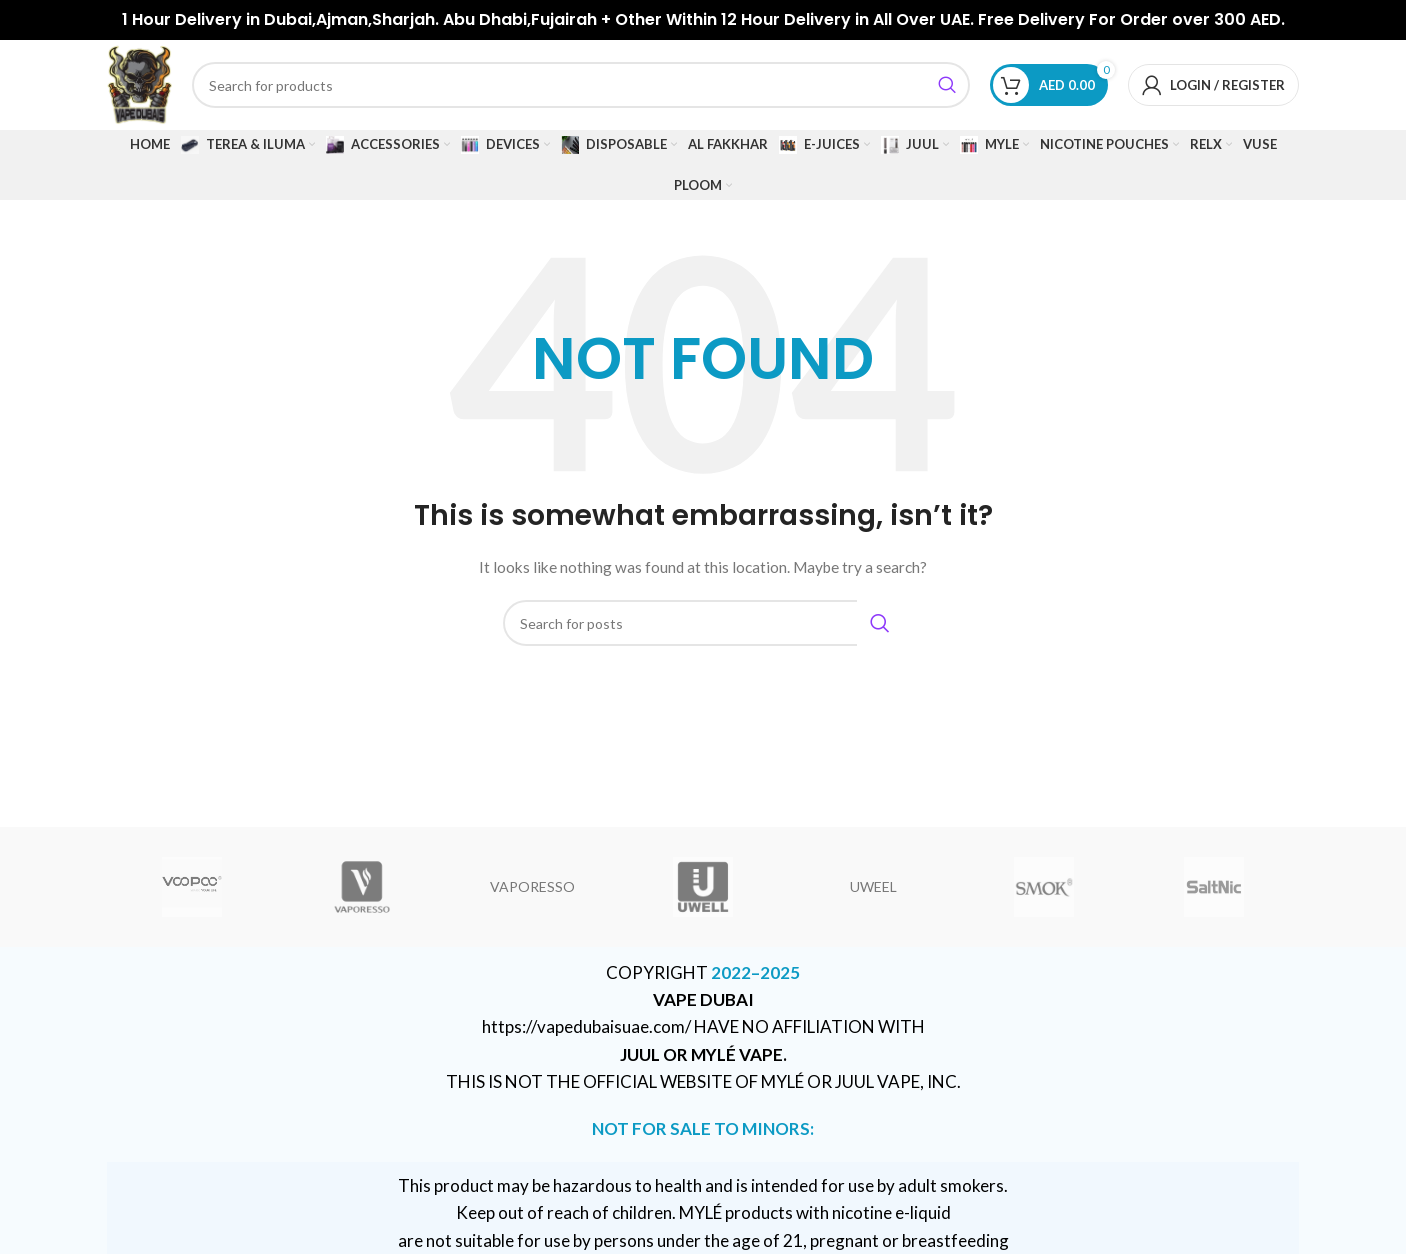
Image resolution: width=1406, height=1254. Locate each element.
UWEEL (873, 886)
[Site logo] (139, 83)
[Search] (581, 85)
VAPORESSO (532, 886)
